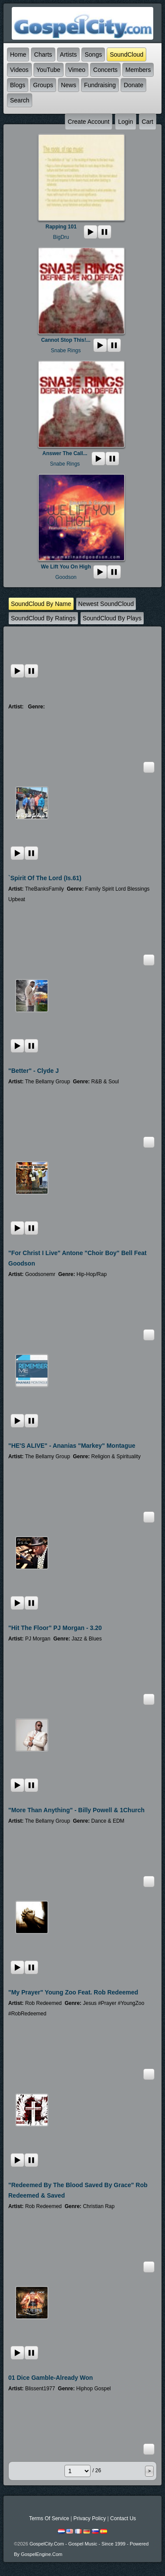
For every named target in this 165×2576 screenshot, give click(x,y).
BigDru (61, 237)
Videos (19, 69)
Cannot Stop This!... (65, 340)
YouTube (49, 69)
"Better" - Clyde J (33, 1070)
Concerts (105, 69)
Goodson (66, 577)
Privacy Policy (89, 2518)
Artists (68, 54)
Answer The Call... (64, 453)
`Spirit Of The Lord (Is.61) (44, 878)
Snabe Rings (66, 350)
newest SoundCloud (106, 603)
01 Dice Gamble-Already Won (50, 2377)
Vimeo (76, 69)
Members (138, 69)
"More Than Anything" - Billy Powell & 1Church (76, 1810)
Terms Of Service (49, 2518)
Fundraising (100, 85)
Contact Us (123, 2518)
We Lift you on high (66, 567)
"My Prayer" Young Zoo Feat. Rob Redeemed (73, 1992)
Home (18, 54)
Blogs (17, 85)
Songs (93, 54)
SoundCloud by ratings (43, 618)
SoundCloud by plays (112, 618)
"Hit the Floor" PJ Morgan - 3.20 (55, 1627)
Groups (43, 85)
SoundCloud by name (41, 603)
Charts (43, 54)
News (68, 85)
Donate (133, 85)
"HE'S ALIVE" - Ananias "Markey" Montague (71, 1445)
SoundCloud (126, 54)
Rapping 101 (60, 227)
